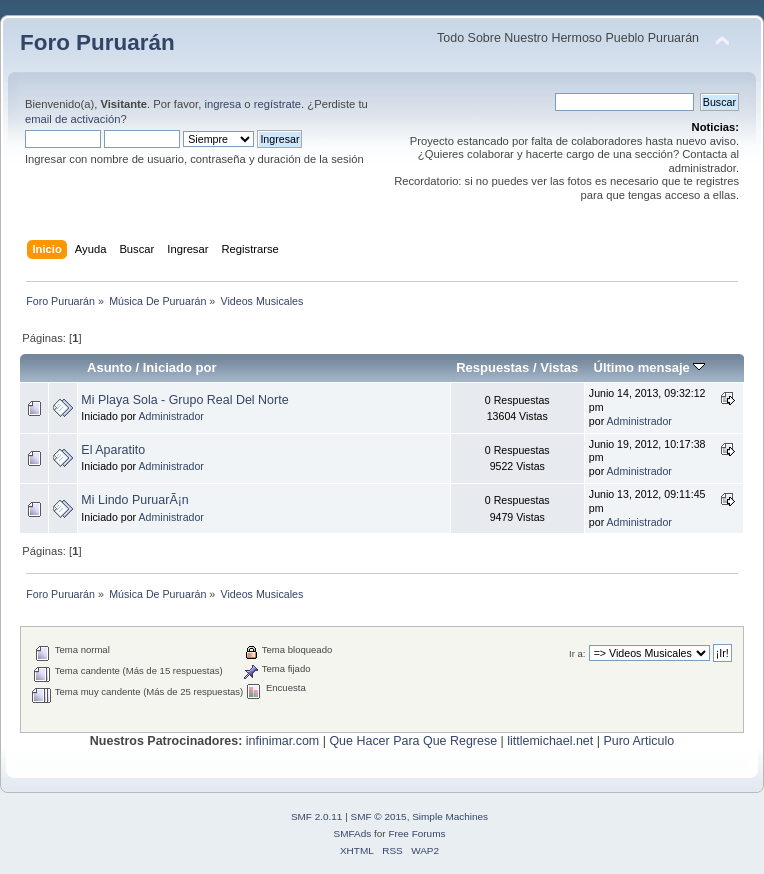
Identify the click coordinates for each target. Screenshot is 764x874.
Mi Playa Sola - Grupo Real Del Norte (184, 400)
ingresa (222, 104)
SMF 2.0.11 (317, 816)
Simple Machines (450, 816)
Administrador (171, 416)
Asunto (109, 367)
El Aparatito (113, 450)
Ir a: (577, 653)
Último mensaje (649, 367)
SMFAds (353, 833)
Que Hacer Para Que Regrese (413, 741)
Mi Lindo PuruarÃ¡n (134, 500)
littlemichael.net (550, 741)
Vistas (559, 367)
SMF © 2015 (379, 816)
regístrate (277, 104)
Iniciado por (180, 367)
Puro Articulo (638, 741)
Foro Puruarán (97, 42)
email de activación (72, 119)
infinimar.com (282, 741)
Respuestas (492, 367)
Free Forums (416, 833)
